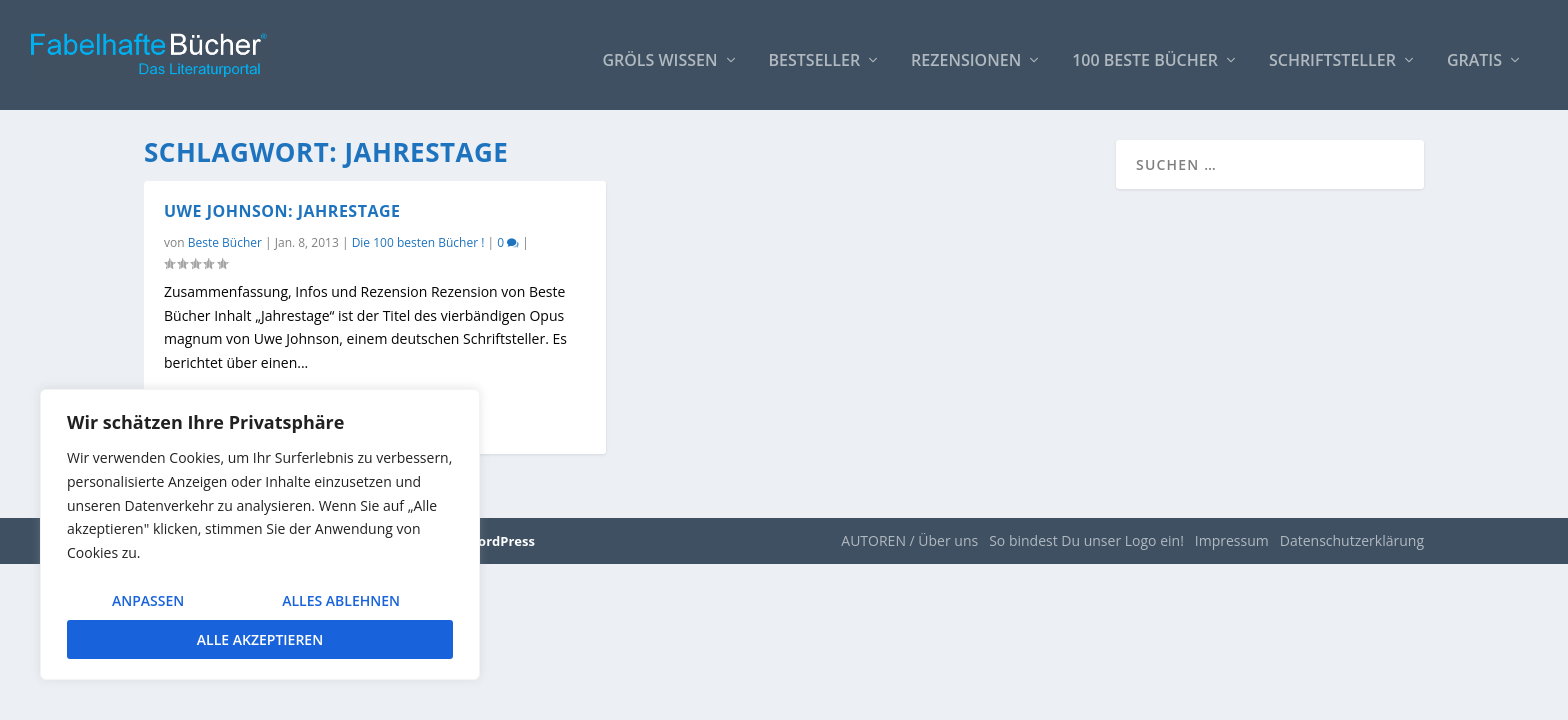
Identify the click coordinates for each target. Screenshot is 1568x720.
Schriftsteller (1332, 51)
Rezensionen (966, 51)
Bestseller (815, 51)
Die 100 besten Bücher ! (418, 242)
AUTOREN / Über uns (909, 540)
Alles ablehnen (341, 600)
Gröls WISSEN (659, 51)
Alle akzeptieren (260, 639)
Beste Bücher (225, 242)
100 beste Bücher (1145, 51)
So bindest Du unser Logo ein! (1086, 540)
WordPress (500, 541)
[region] (260, 534)
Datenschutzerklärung (1352, 540)
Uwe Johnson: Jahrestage (282, 211)
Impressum (1232, 540)
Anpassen (148, 600)
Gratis (1474, 51)
